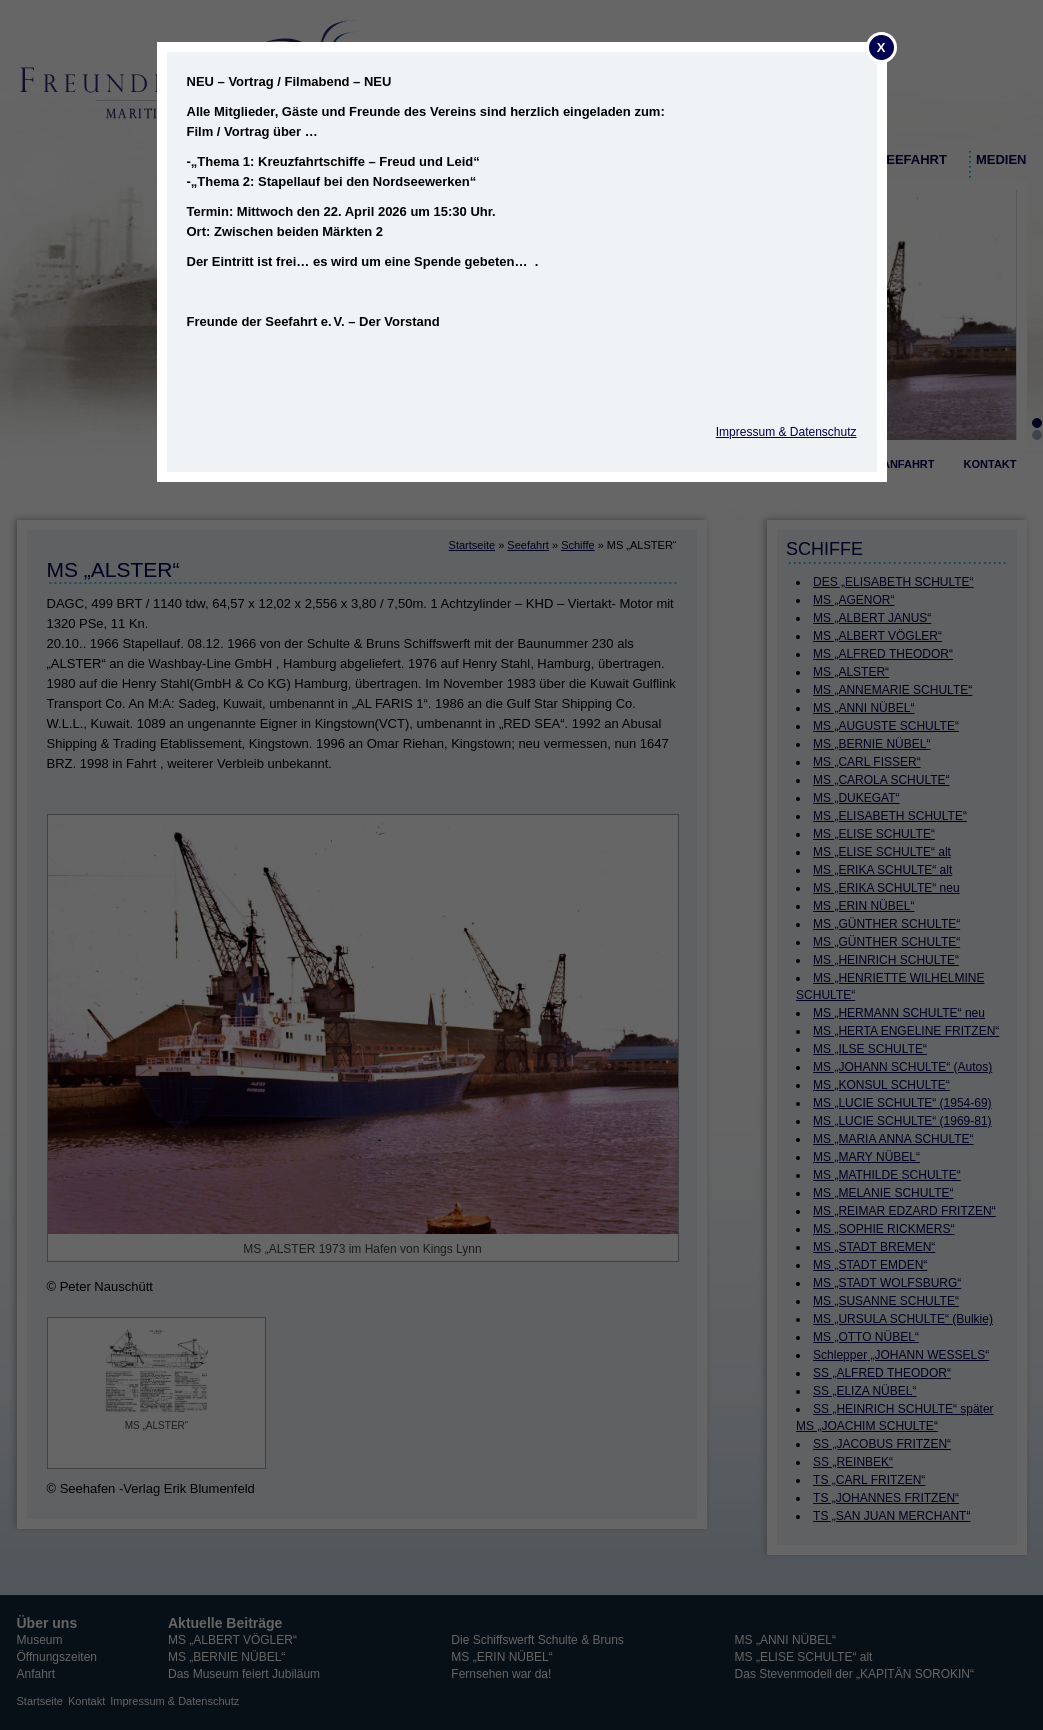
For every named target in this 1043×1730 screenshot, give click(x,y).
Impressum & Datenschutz (786, 432)
